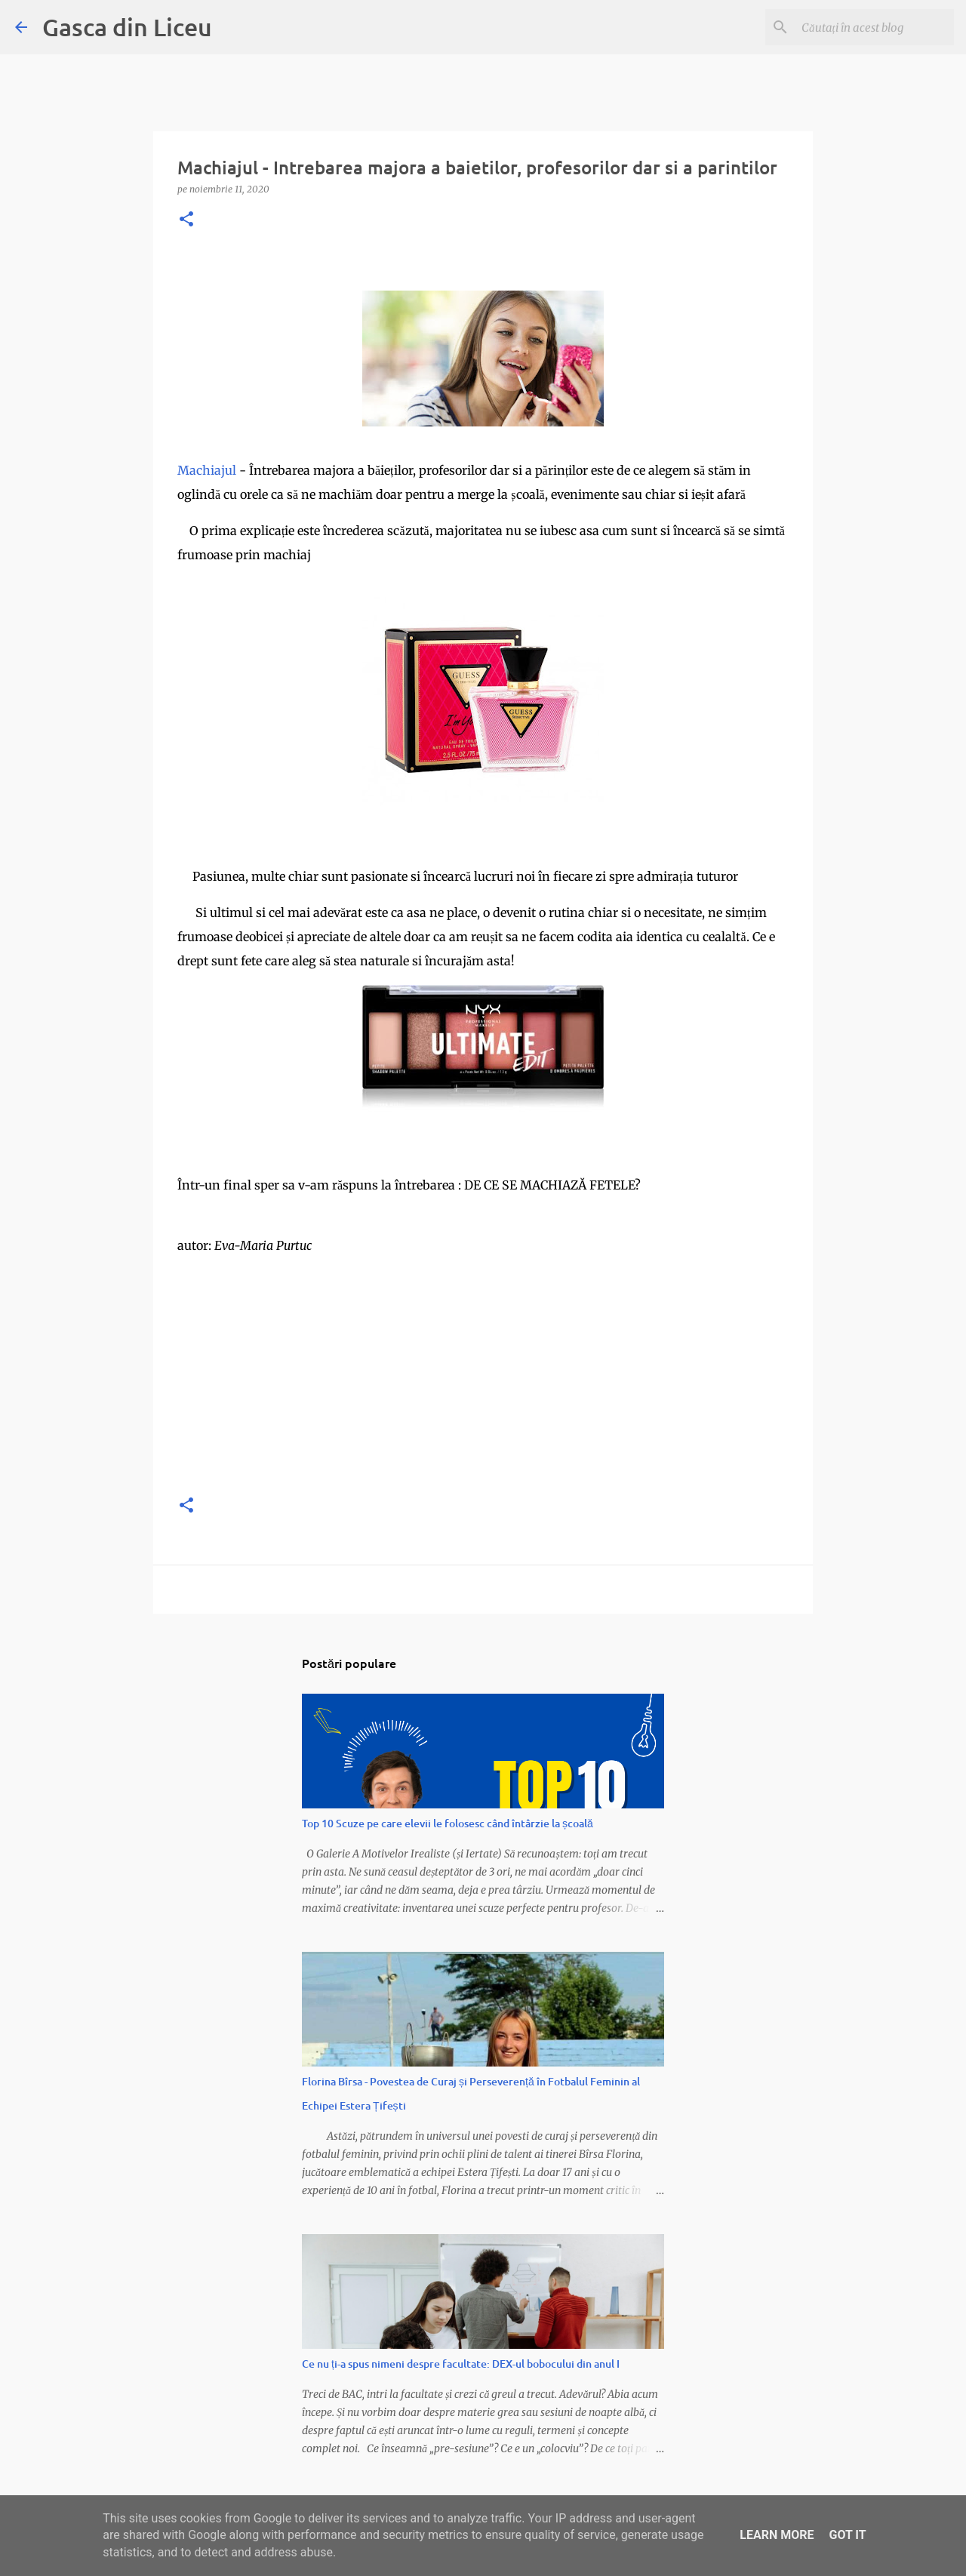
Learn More (777, 2535)
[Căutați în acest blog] (874, 27)
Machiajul (208, 470)
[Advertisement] (483, 1375)
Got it (847, 2535)
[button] (186, 220)
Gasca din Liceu (127, 27)
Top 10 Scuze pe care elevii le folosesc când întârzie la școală (447, 1823)
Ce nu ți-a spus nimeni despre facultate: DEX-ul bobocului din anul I (461, 2363)
